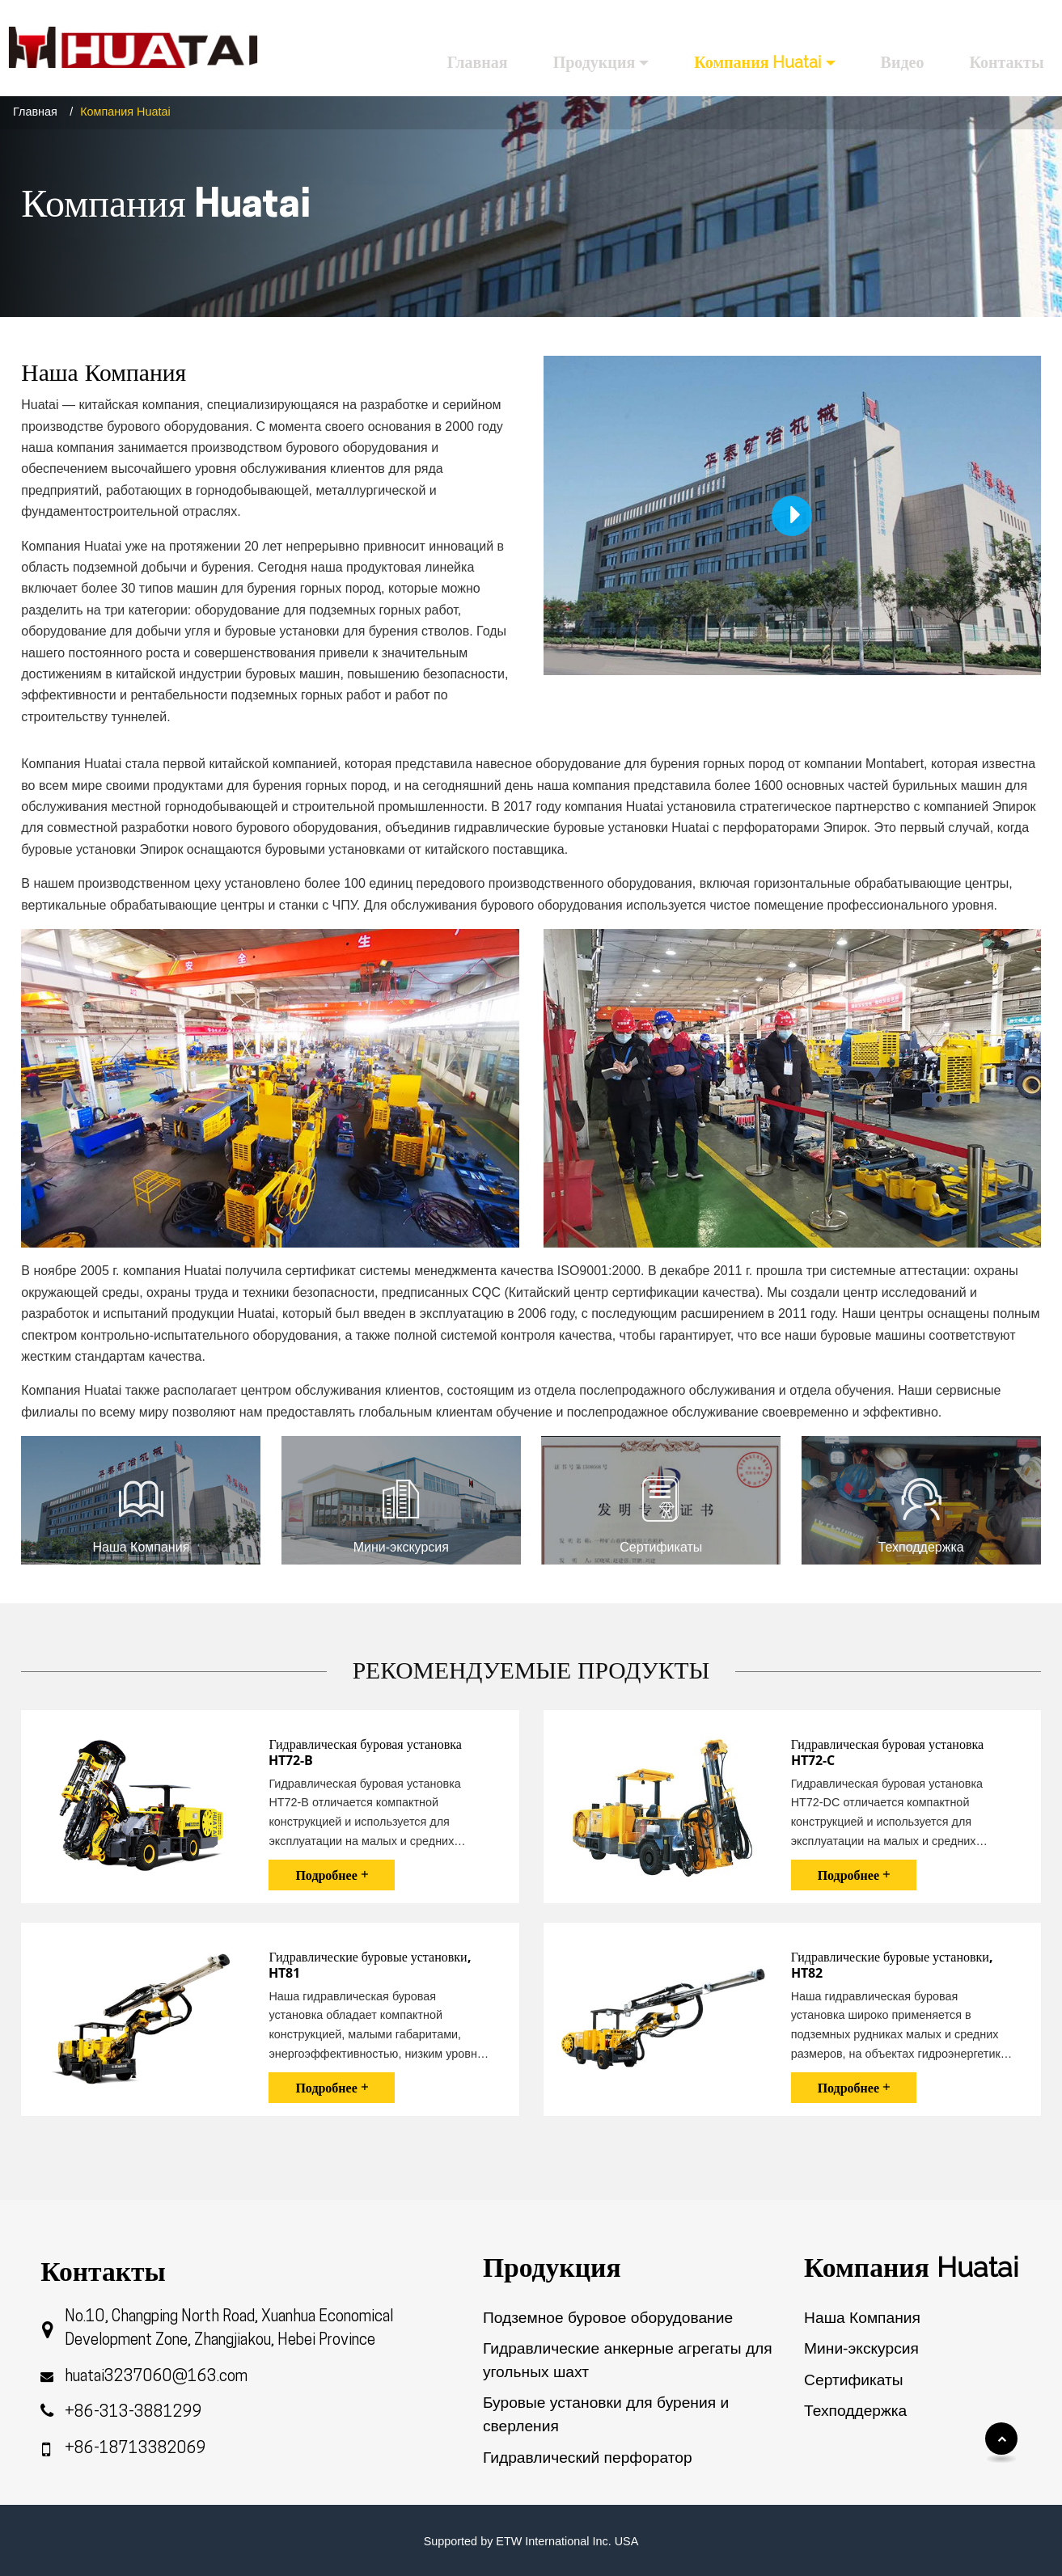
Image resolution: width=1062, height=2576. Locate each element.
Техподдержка (855, 2410)
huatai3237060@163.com (156, 2377)
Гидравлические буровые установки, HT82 (892, 1965)
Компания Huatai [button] (757, 62)
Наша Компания (862, 2317)
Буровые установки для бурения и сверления (606, 2414)
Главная (477, 62)
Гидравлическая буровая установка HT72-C (887, 1752)
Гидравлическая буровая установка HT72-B (365, 1752)
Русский (1015, 21)
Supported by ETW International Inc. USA (531, 2541)
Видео (902, 62)
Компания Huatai (911, 2267)
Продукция (552, 2267)
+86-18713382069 (135, 2449)
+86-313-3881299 (133, 2413)
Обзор (828, 2441)
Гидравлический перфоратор (587, 2457)
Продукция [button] (594, 62)
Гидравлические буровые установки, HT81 (370, 1965)
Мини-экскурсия (861, 2348)
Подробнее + (331, 1875)
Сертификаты (853, 2379)
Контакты (1006, 62)
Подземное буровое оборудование (608, 2317)
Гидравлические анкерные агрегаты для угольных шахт (627, 2360)
